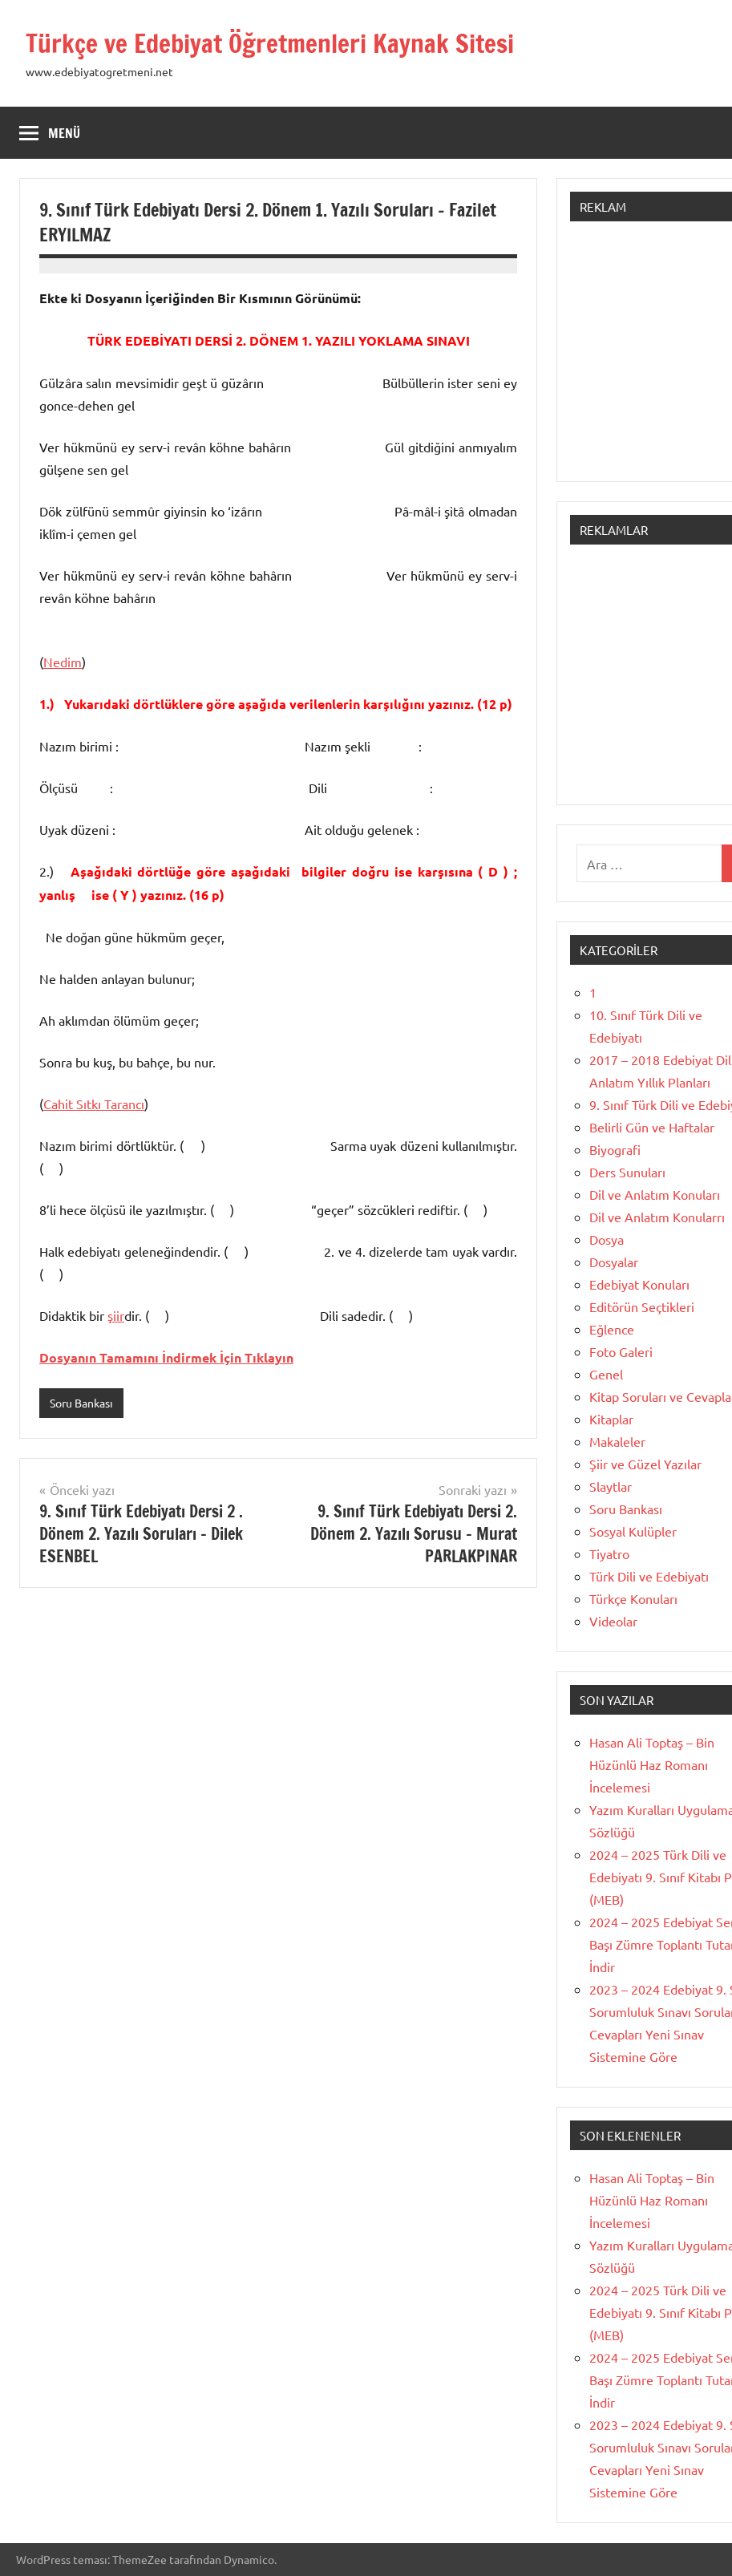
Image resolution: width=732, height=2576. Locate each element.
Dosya (606, 1239)
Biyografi (615, 1149)
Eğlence (611, 1329)
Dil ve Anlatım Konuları (654, 1194)
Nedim (62, 662)
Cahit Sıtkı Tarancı (93, 1104)
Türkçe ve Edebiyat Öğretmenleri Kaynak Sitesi (273, 43)
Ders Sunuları (627, 1172)
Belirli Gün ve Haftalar (651, 1127)
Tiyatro (609, 1553)
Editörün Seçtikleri (641, 1306)
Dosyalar (613, 1262)
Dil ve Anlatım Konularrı (657, 1217)
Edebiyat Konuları (639, 1284)
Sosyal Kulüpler (633, 1531)
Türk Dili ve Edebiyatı (649, 1576)
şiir (115, 1315)
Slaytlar (610, 1486)
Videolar (613, 1621)
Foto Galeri (621, 1351)
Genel (606, 1374)
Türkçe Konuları (633, 1598)
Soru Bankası (81, 1402)
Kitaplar (611, 1419)
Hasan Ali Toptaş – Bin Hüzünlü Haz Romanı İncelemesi (651, 1764)
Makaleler (617, 1441)
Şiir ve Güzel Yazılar (645, 1464)
